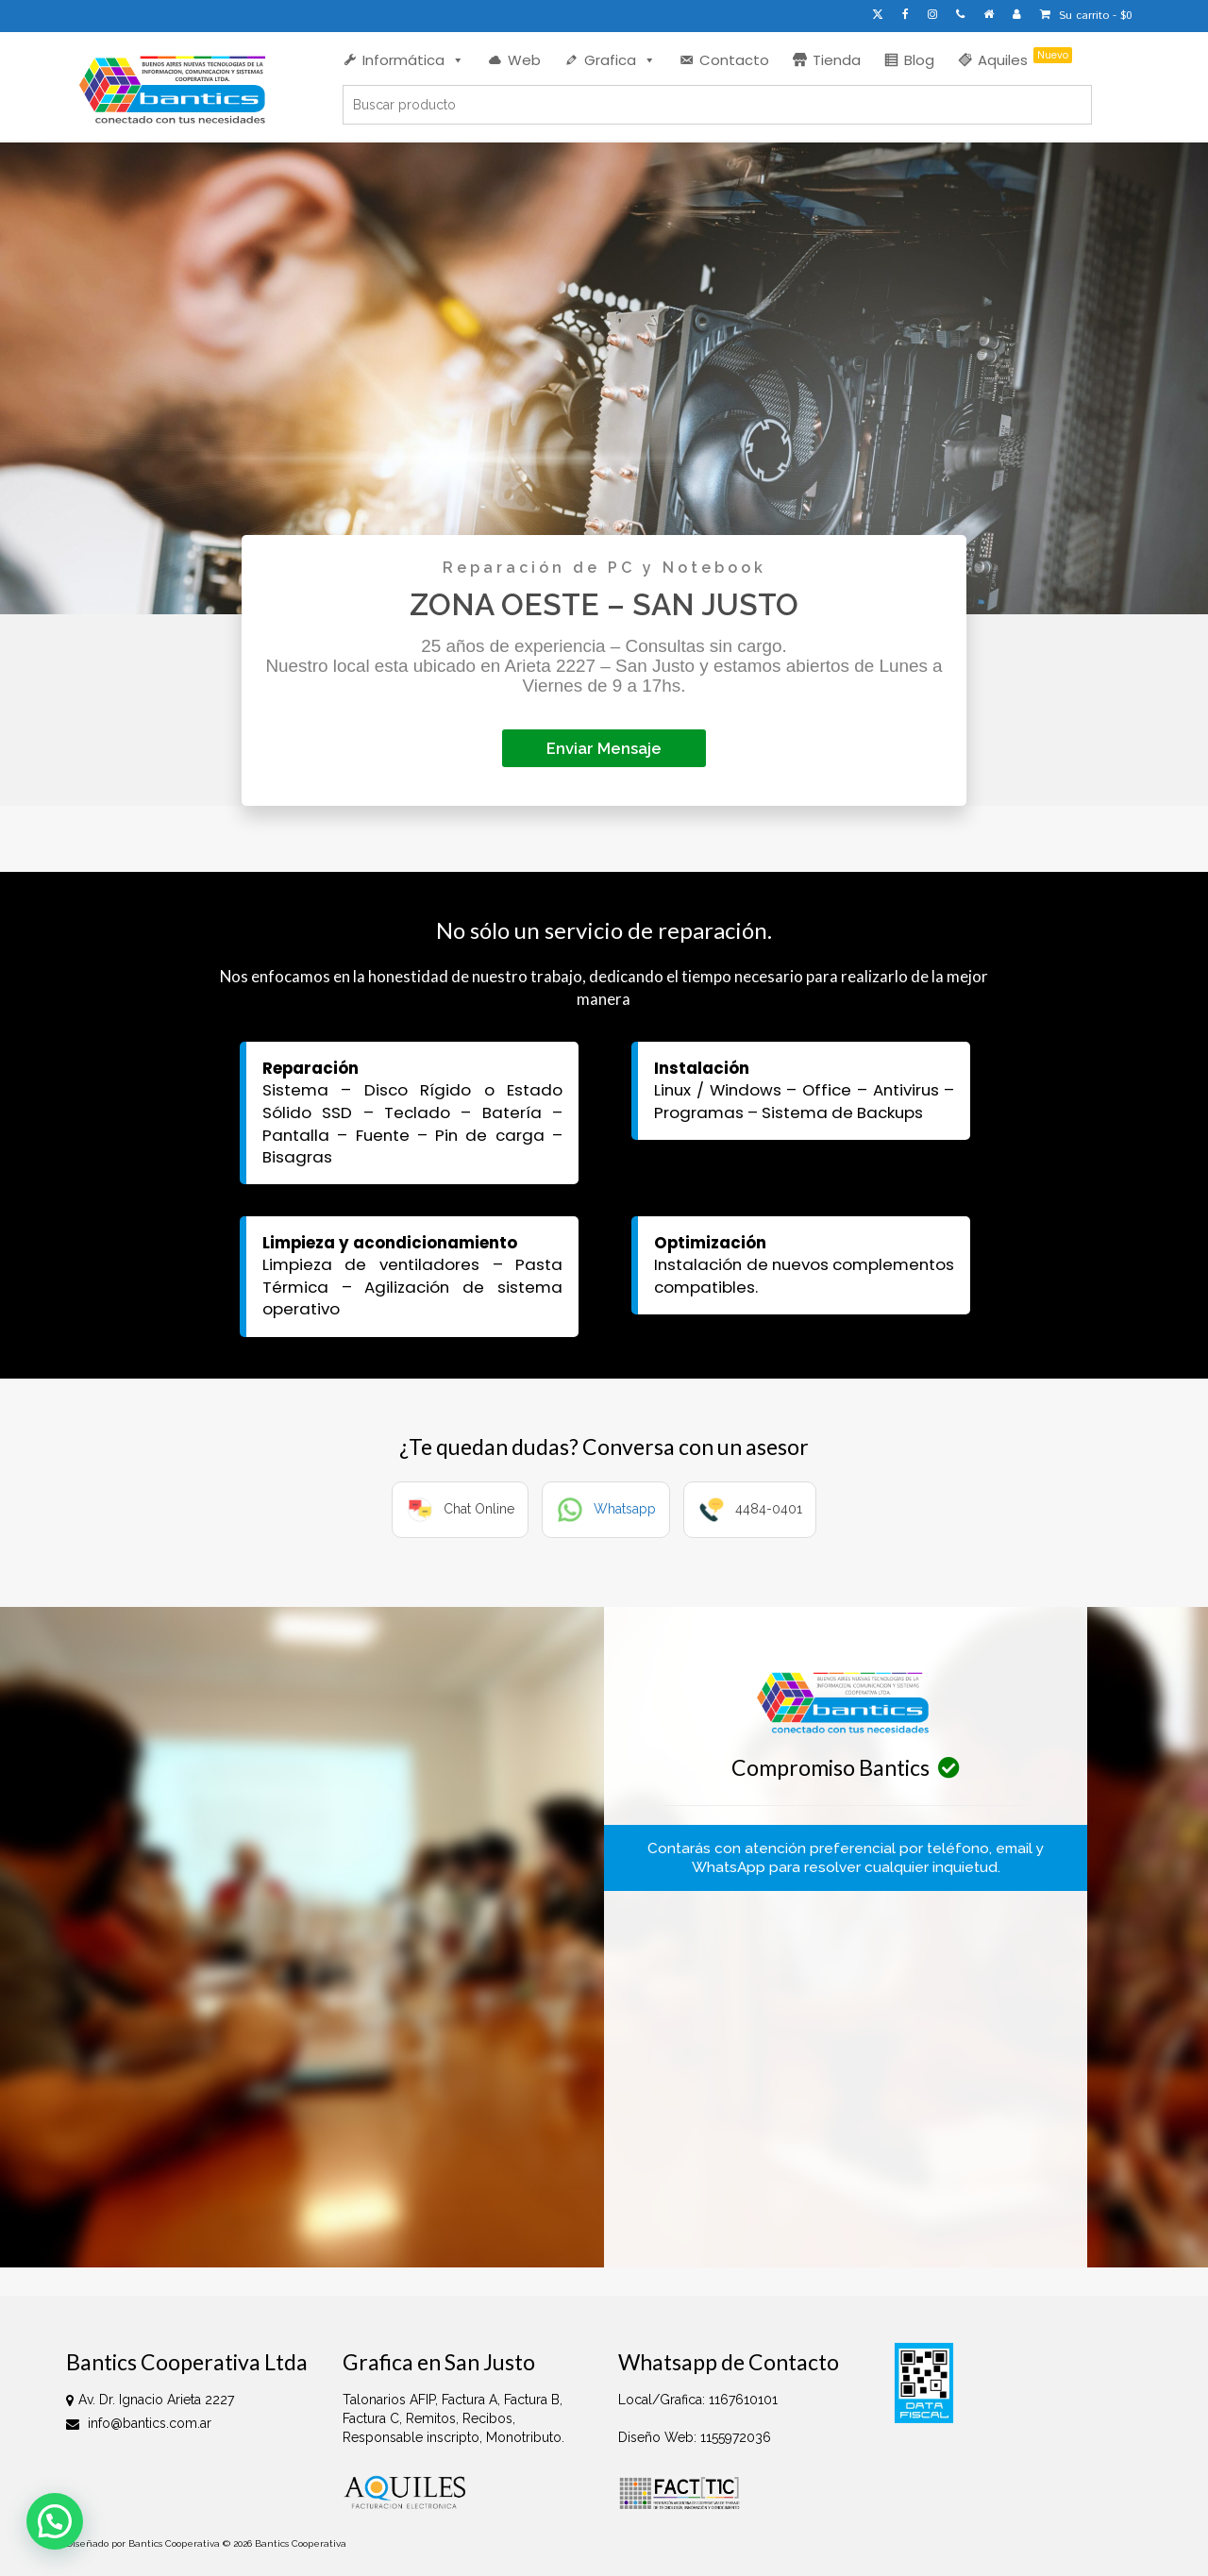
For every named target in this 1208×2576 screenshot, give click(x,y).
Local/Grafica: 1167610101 (698, 2399)
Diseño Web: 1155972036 (694, 2437)
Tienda (837, 60)
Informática (413, 60)
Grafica (620, 60)
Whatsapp (625, 1508)
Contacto (734, 60)
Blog (919, 60)
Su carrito (1086, 16)
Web (524, 60)
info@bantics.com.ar (138, 2423)
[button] (54, 2521)
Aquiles (1025, 58)
